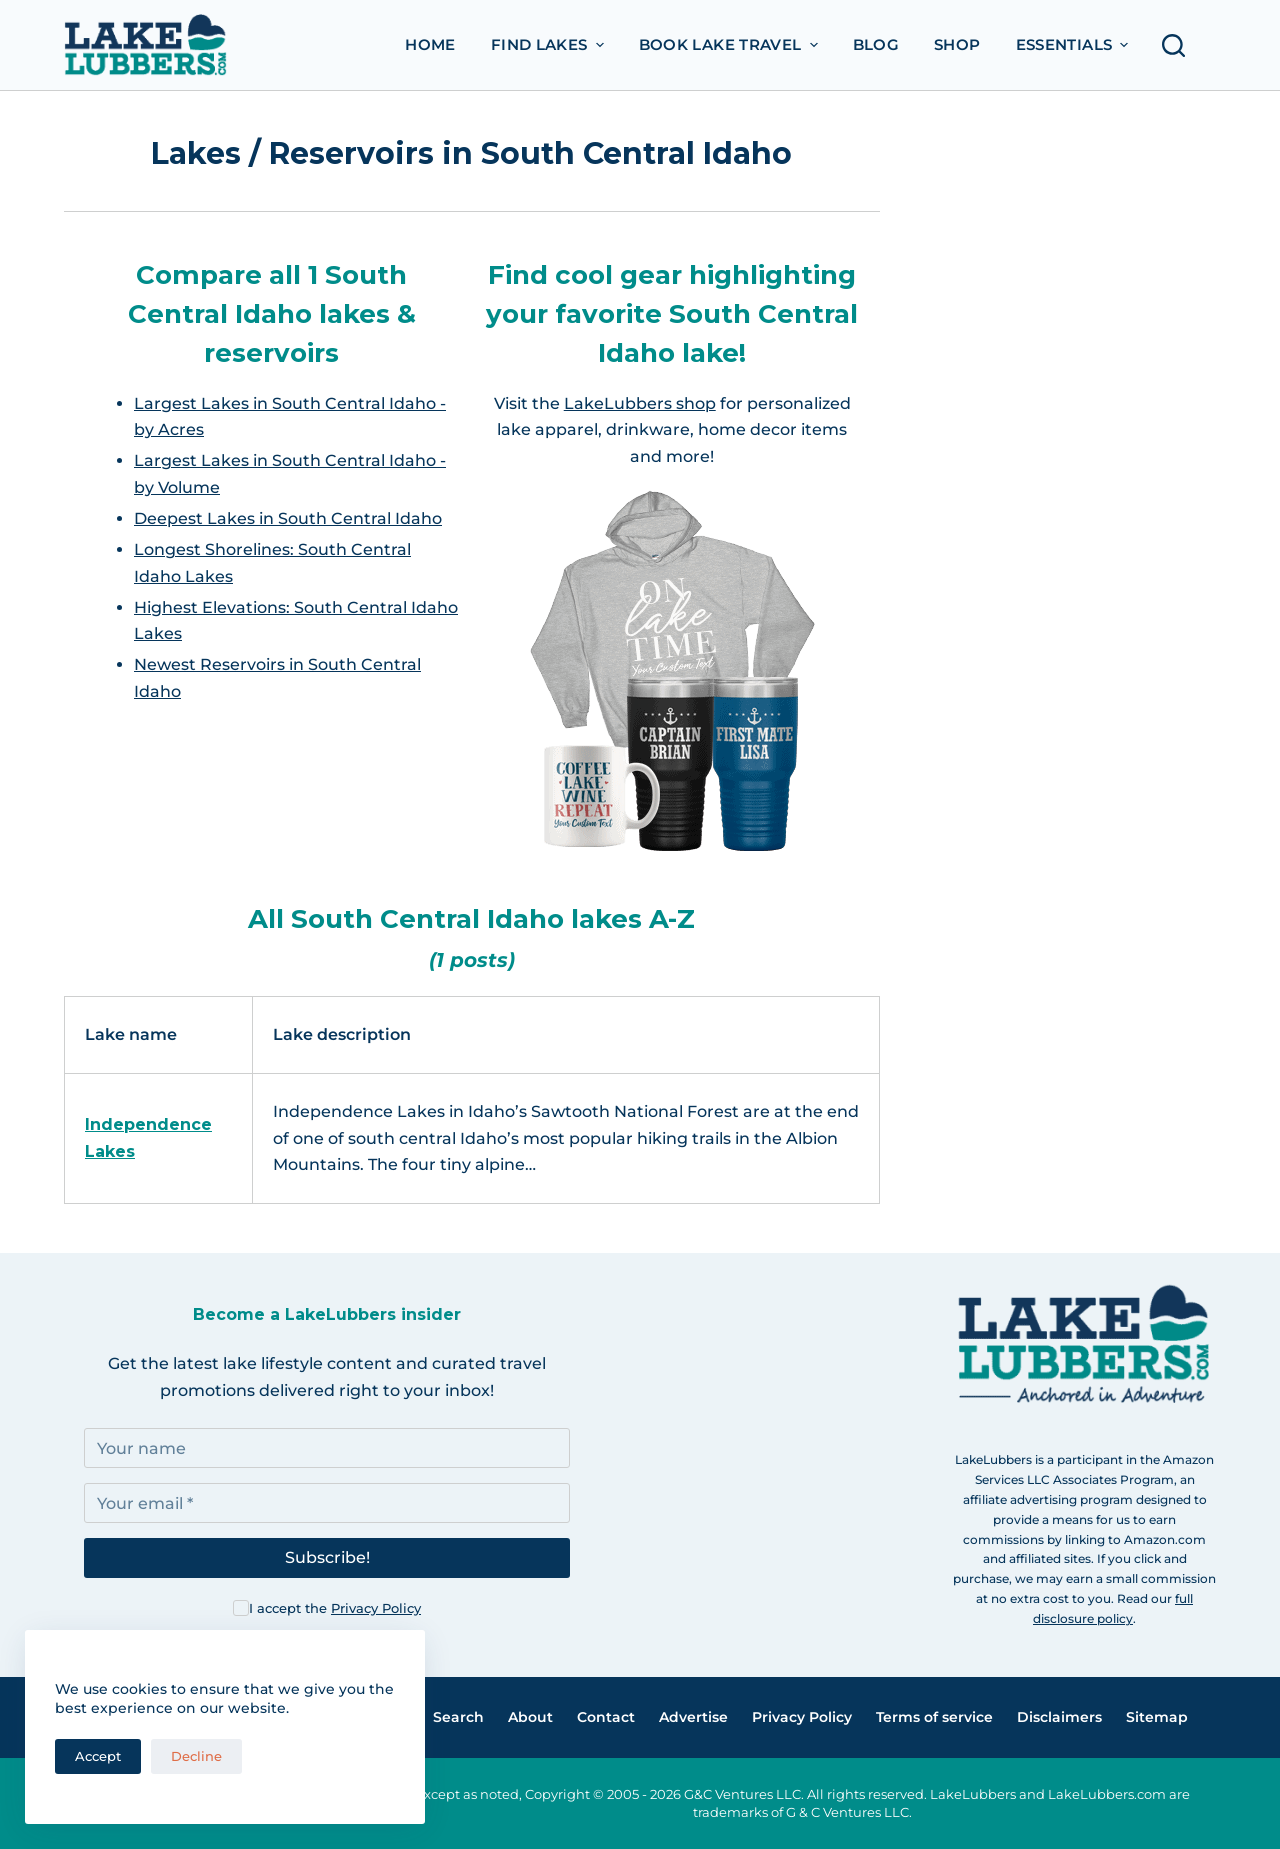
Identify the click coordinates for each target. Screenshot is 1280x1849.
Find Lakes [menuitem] (550, 44)
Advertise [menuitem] (693, 1717)
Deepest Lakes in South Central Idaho (288, 518)
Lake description (342, 1034)
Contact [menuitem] (606, 1717)
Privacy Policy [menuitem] (802, 1717)
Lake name (131, 1034)
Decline (196, 1756)
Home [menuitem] (430, 44)
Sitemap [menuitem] (1157, 1717)
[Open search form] (1179, 45)
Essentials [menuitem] (1075, 44)
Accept (98, 1756)
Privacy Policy (376, 1608)
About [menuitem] (530, 1717)
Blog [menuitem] (876, 44)
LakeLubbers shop (640, 403)
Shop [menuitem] (957, 44)
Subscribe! (327, 1557)
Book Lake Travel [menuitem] (731, 44)
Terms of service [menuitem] (934, 1717)
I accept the (335, 1608)
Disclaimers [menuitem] (1059, 1717)
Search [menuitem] (458, 1717)
